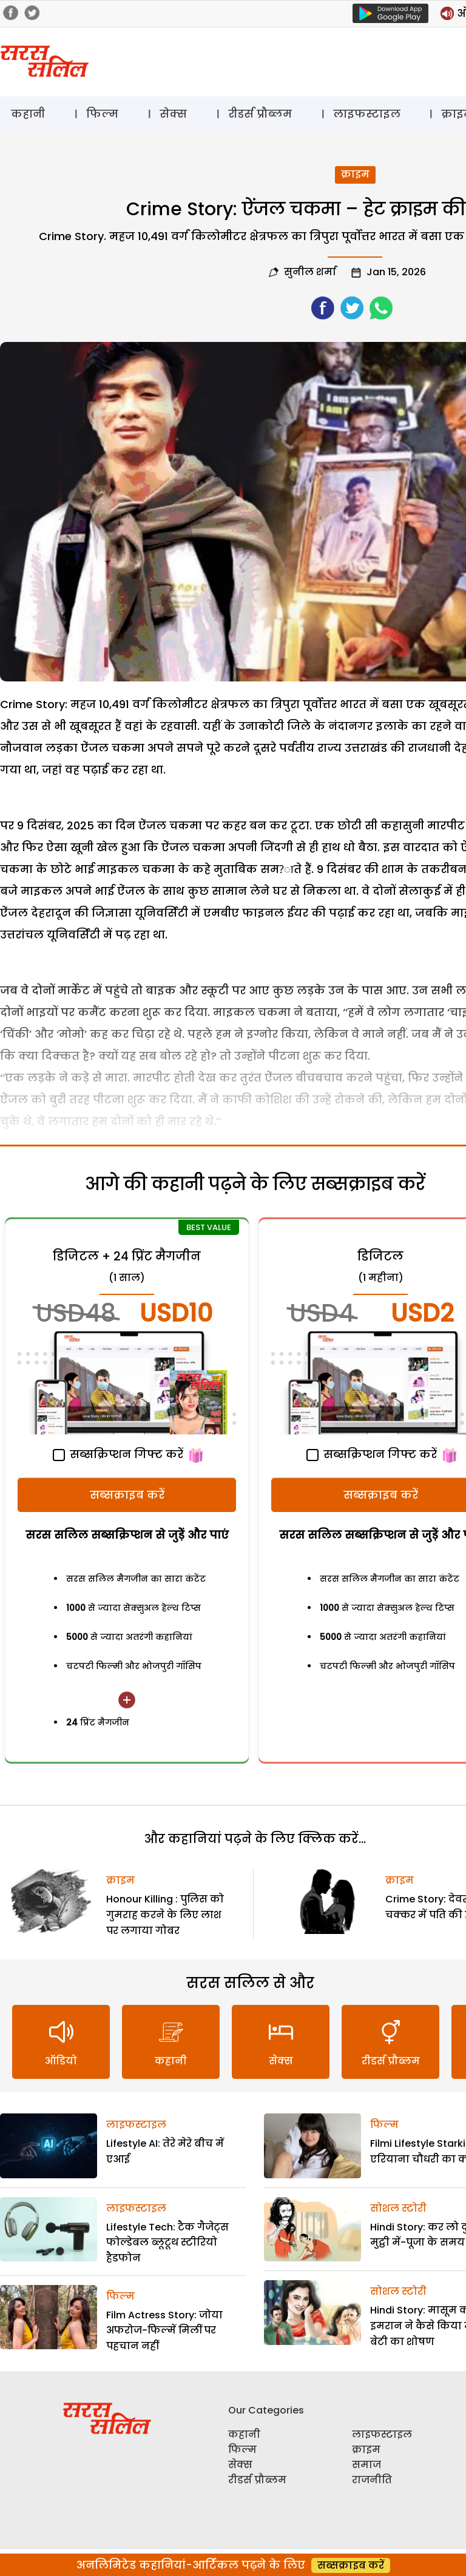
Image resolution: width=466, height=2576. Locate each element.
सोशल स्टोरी (398, 2208)
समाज (366, 2465)
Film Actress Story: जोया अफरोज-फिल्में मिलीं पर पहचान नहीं (164, 2330)
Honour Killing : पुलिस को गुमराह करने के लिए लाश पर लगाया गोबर (165, 1914)
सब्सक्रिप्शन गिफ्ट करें (118, 1454)
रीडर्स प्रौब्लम (260, 113)
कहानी (28, 113)
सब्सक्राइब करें (127, 1494)
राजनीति (372, 2480)
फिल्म (102, 113)
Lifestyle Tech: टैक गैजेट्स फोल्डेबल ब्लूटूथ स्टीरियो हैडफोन (167, 2242)
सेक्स (173, 113)
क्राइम (355, 174)
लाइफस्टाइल (366, 113)
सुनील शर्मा (310, 272)
